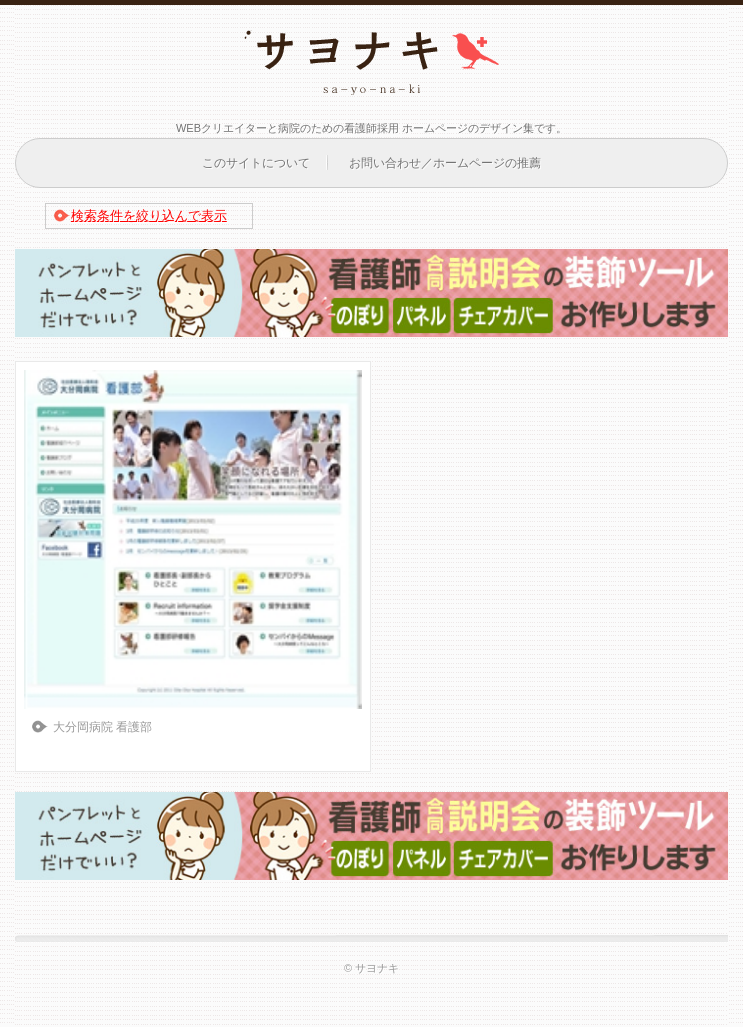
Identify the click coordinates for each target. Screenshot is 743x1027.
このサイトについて (256, 163)
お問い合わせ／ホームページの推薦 (445, 163)
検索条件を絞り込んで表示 (149, 215)
